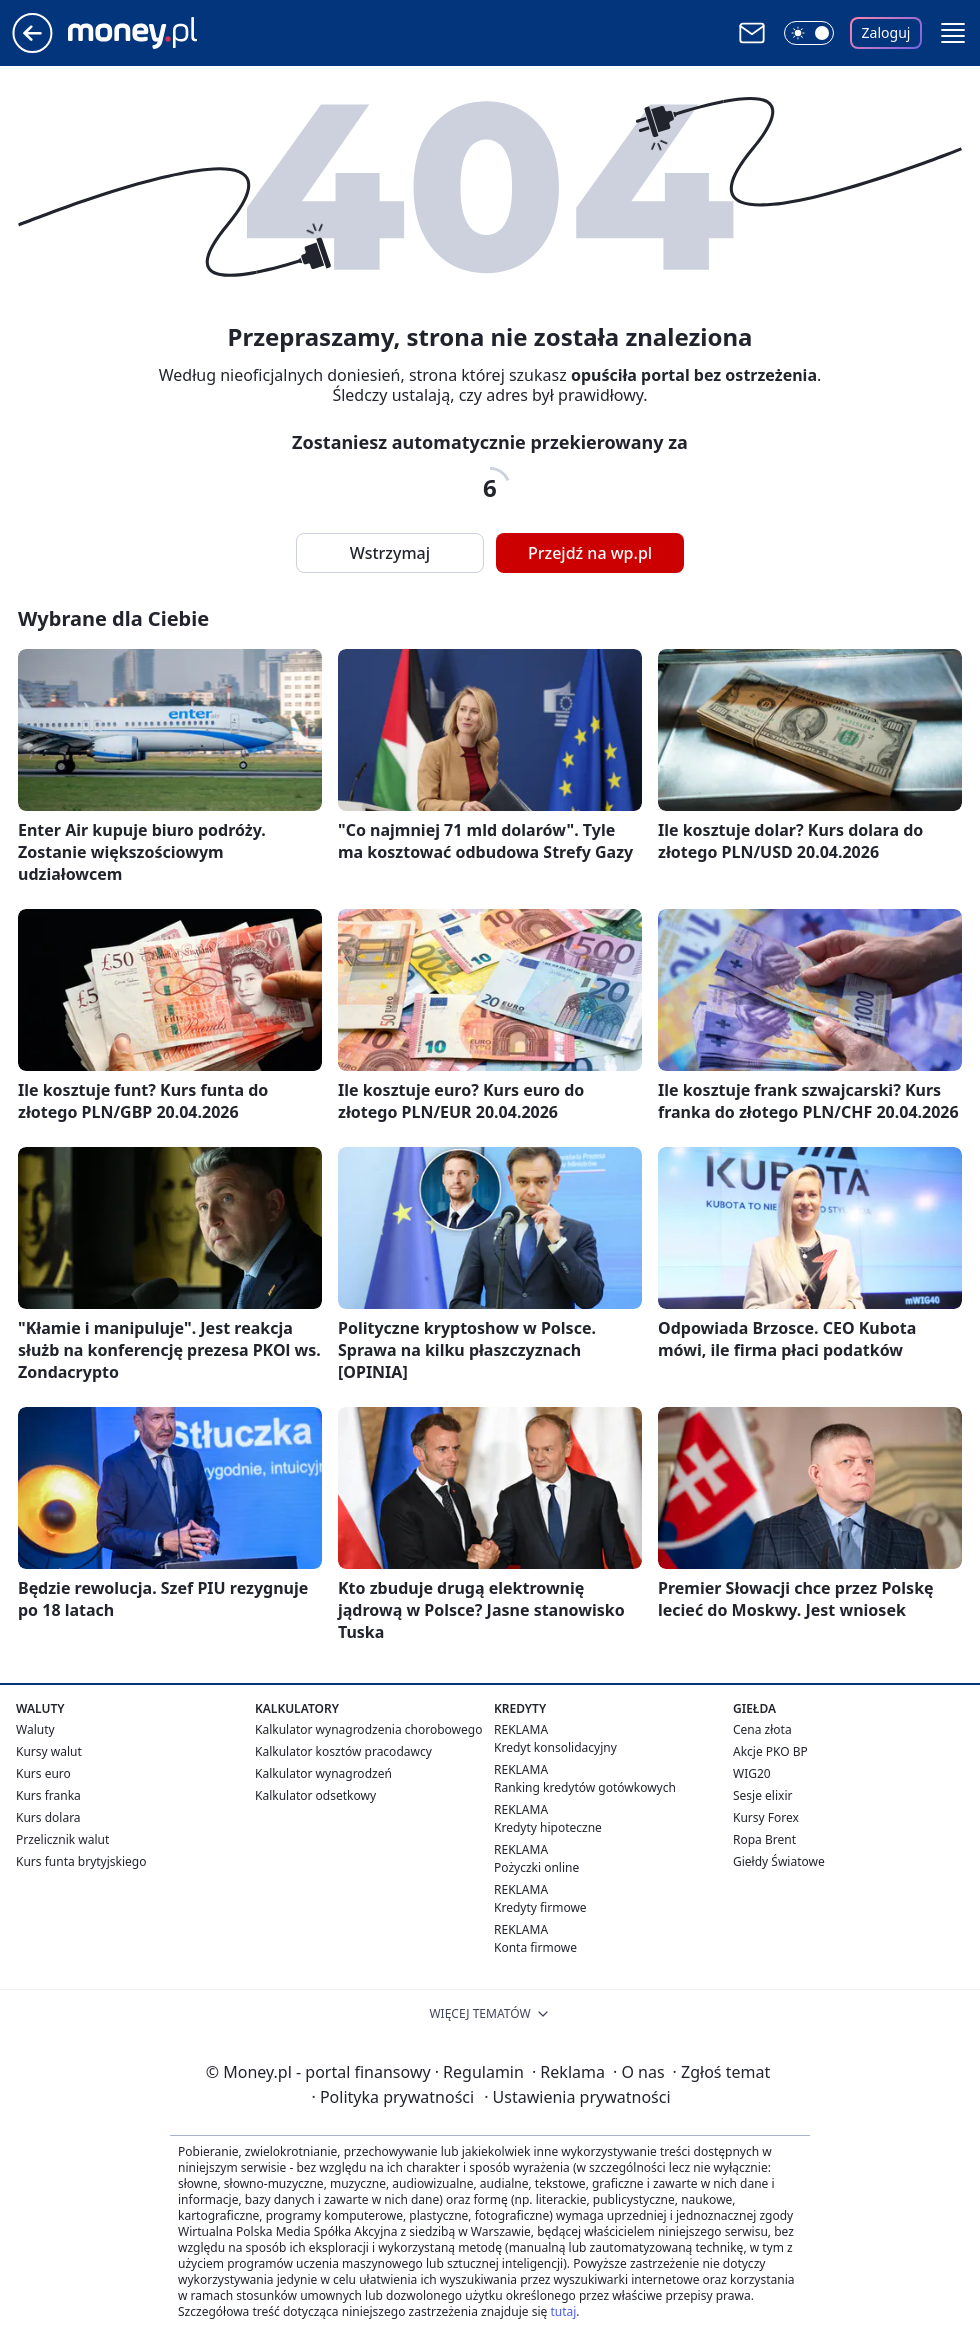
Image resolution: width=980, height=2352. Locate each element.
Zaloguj (886, 32)
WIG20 (752, 1773)
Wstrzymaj (390, 553)
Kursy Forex (766, 1817)
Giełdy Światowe (779, 1861)
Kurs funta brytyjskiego (81, 1861)
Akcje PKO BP (770, 1751)
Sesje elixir (762, 1795)
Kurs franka (48, 1795)
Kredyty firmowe (540, 1907)
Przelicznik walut (62, 1839)
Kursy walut (49, 1751)
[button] (953, 33)
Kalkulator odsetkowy (315, 1795)
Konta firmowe (535, 1947)
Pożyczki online (536, 1867)
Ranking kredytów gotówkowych (585, 1787)
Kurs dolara (48, 1817)
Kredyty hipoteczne (548, 1827)
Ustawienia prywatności (577, 2097)
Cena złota (762, 1729)
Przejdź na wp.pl (590, 553)
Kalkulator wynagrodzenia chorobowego (368, 1729)
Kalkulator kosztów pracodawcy (343, 1751)
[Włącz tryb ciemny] (809, 33)
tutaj (563, 2311)
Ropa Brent (764, 1839)
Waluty (35, 1729)
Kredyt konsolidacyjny (555, 1747)
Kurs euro (43, 1773)
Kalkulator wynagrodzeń (323, 1773)
